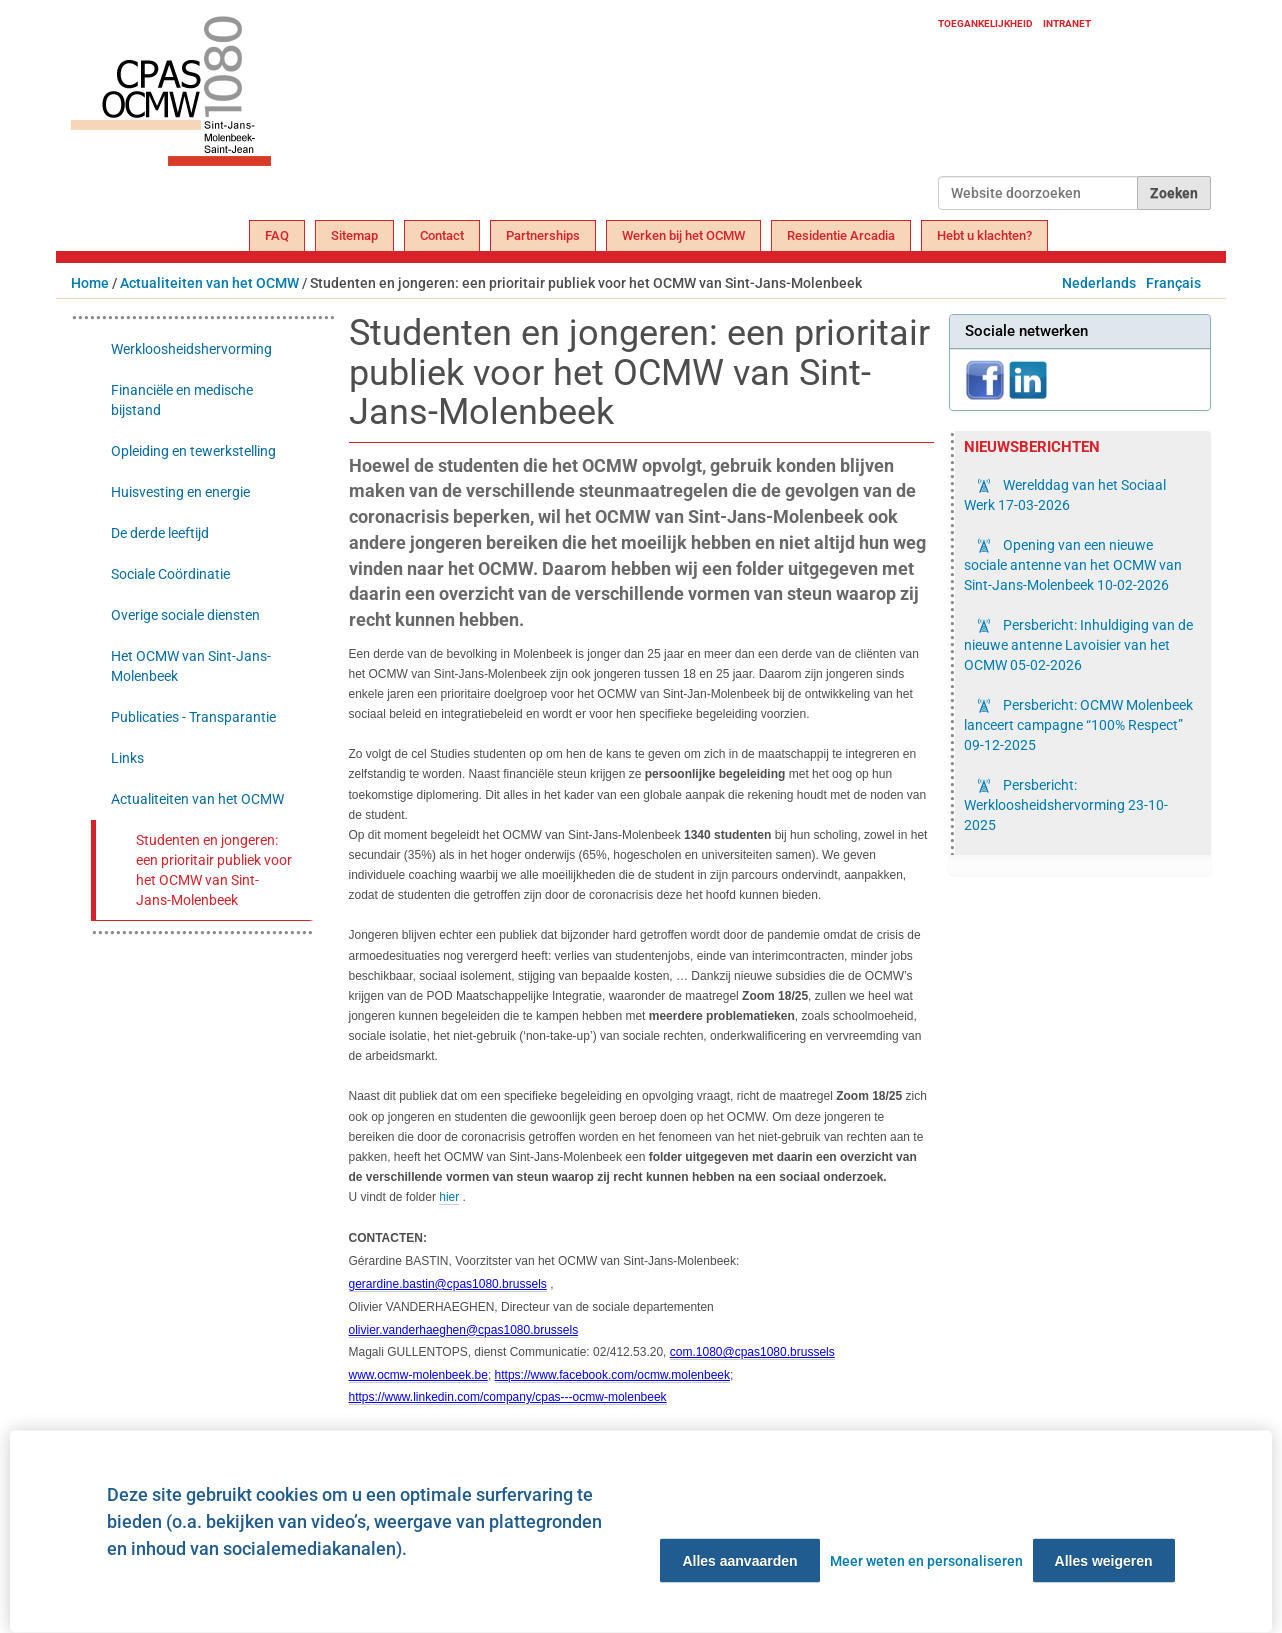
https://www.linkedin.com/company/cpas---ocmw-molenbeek (508, 1397)
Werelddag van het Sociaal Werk (1065, 495)
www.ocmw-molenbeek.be (418, 1375)
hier (449, 1197)
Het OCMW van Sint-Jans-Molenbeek (191, 666)
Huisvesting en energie (180, 492)
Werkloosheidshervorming (191, 349)
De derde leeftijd (160, 533)
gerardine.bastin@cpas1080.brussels (448, 1284)
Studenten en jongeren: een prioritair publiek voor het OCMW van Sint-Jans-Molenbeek (214, 870)
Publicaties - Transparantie (193, 717)
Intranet (1067, 23)
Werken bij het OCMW (683, 235)
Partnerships (543, 235)
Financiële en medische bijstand (182, 400)
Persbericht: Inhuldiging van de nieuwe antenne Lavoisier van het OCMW (1078, 645)
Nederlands (1099, 283)
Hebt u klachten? (984, 235)
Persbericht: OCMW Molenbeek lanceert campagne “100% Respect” (1078, 725)
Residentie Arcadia (841, 235)
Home (90, 283)
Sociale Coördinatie (170, 574)
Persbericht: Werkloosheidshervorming (1066, 805)
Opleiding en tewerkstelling (193, 451)
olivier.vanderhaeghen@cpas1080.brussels (464, 1330)
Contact (442, 235)
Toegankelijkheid (985, 23)
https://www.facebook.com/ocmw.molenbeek (612, 1375)
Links (127, 758)
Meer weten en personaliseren (926, 1561)
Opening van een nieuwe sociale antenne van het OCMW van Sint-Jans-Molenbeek (1073, 565)
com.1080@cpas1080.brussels (752, 1352)
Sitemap (354, 235)
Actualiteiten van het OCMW (209, 283)
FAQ (277, 235)
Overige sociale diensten (185, 615)
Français (1173, 283)
